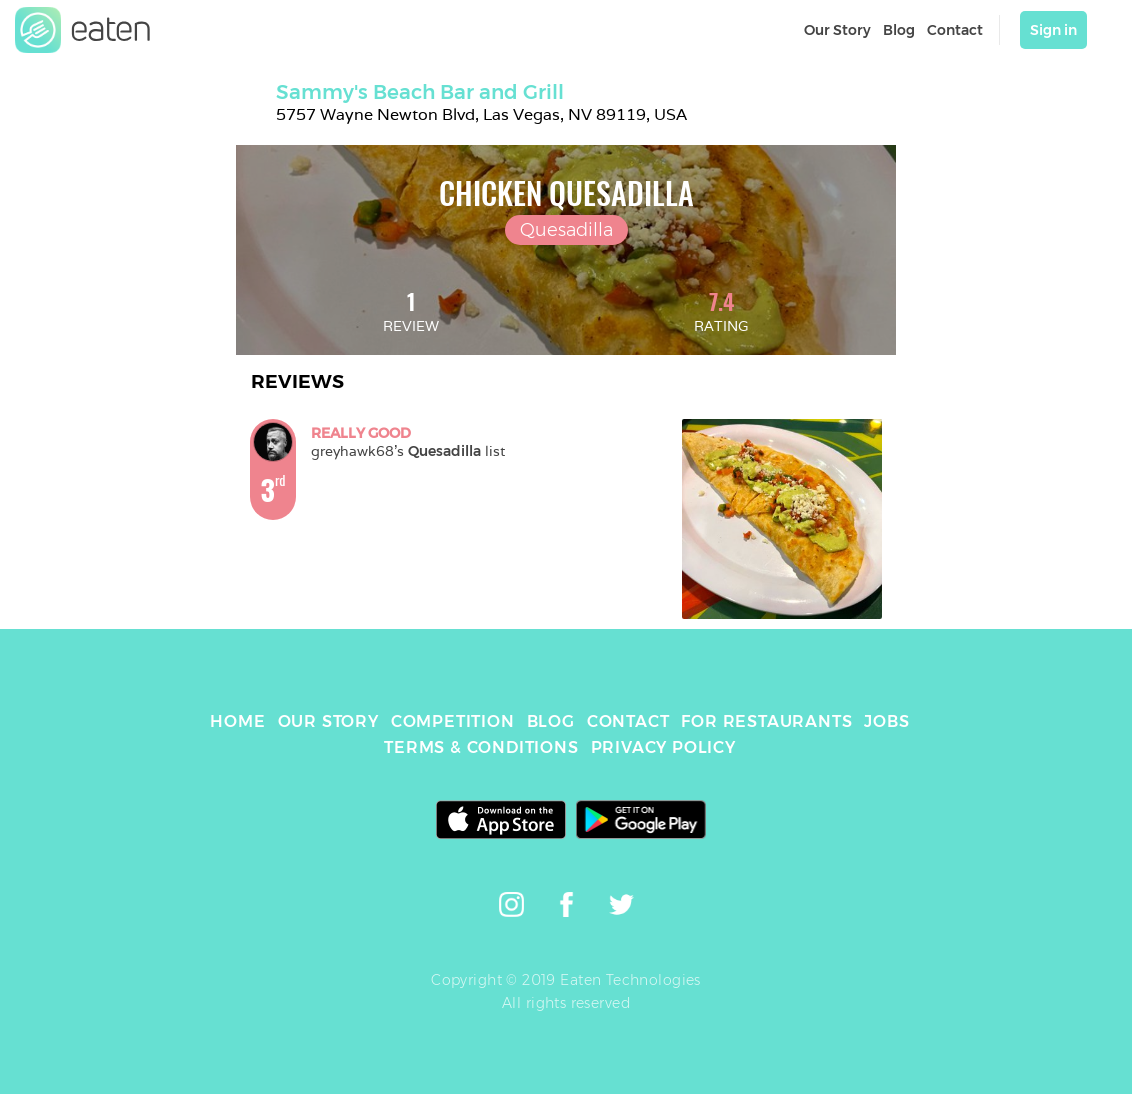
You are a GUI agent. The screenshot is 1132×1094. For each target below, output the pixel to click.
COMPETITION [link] (453, 721)
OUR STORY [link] (328, 721)
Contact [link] (955, 30)
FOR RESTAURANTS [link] (766, 721)
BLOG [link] (551, 721)
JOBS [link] (886, 721)
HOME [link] (237, 721)
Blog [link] (899, 30)
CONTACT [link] (628, 721)
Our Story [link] (837, 30)
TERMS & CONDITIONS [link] (481, 747)
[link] (83, 30)
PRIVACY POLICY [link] (663, 747)
